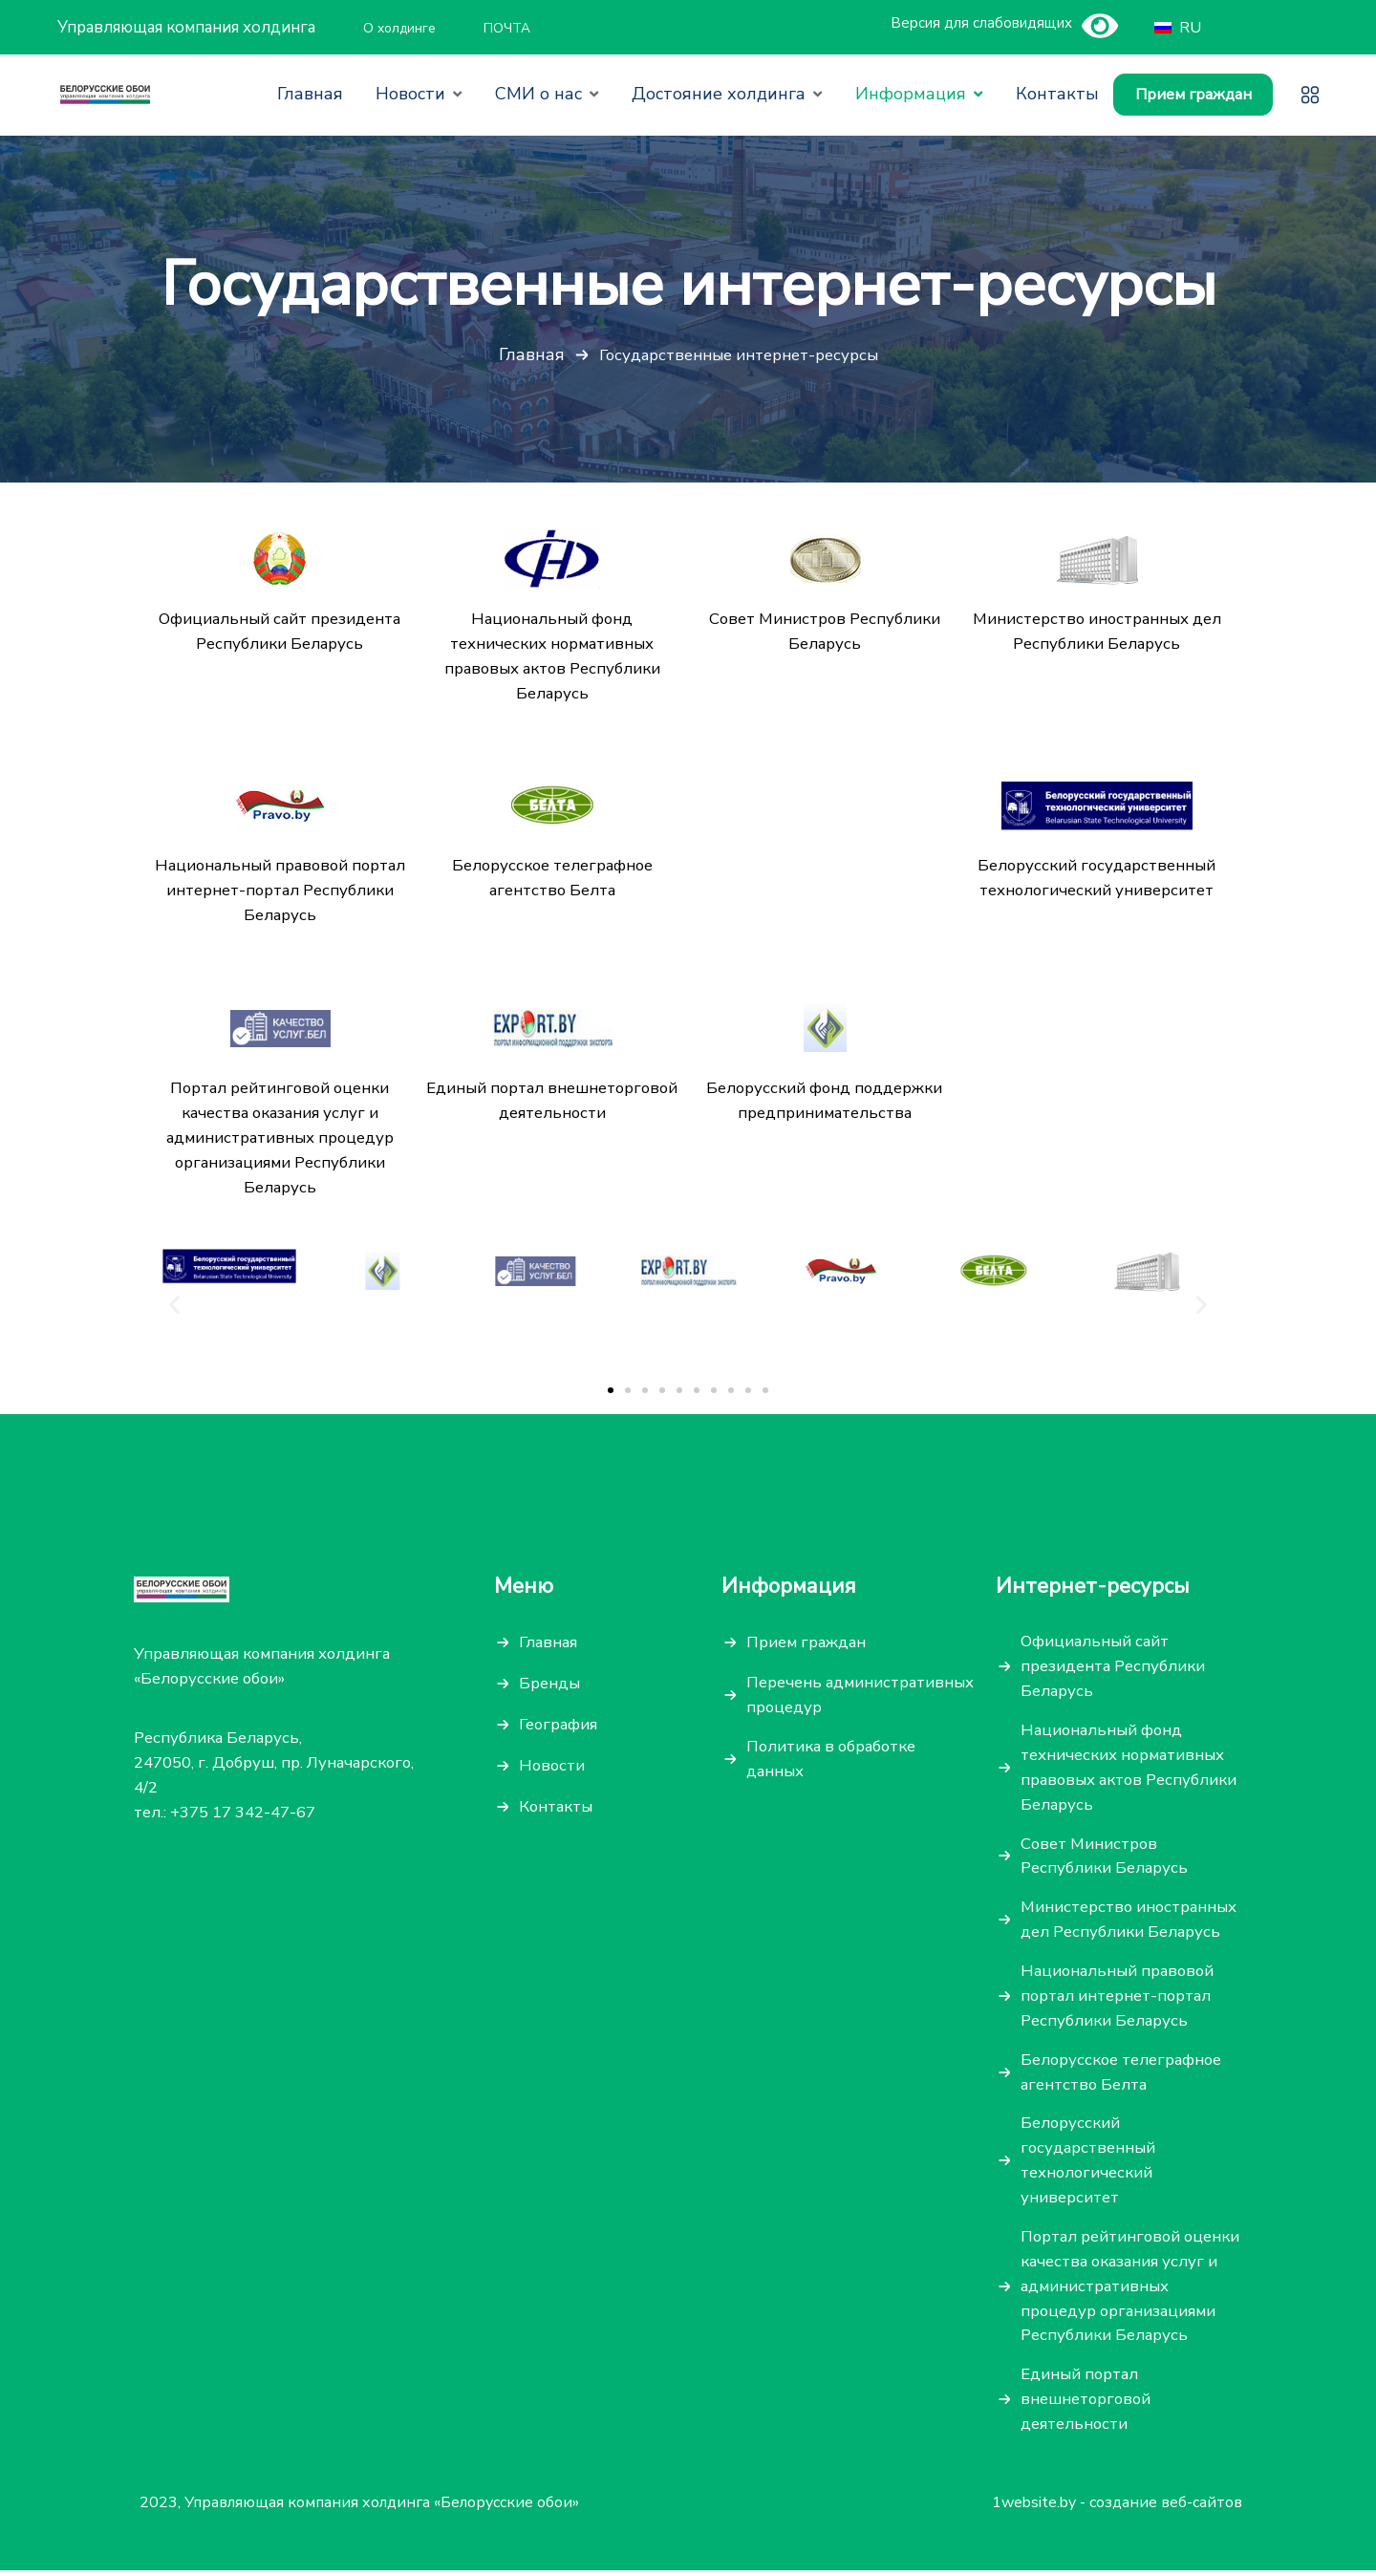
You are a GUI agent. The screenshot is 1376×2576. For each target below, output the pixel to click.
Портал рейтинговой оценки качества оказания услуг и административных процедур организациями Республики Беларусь (1124, 2290)
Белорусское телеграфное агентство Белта (1122, 2075)
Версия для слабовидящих (981, 22)
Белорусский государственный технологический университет (1088, 2164)
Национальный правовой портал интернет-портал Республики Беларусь (1118, 1999)
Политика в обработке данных (833, 1761)
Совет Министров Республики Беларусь (1105, 1858)
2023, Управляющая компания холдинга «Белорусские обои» (359, 2509)
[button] (610, 1392)
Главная (531, 355)
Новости (553, 1768)
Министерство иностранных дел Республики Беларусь (1129, 1923)
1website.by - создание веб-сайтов (1117, 2509)
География (558, 1727)
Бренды (549, 1686)
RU (1174, 27)
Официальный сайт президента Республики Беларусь (1113, 1669)
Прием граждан (1193, 94)
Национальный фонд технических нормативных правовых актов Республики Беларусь (1130, 1770)
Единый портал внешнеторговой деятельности (1087, 2404)
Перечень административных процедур (860, 1697)
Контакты (556, 1809)
